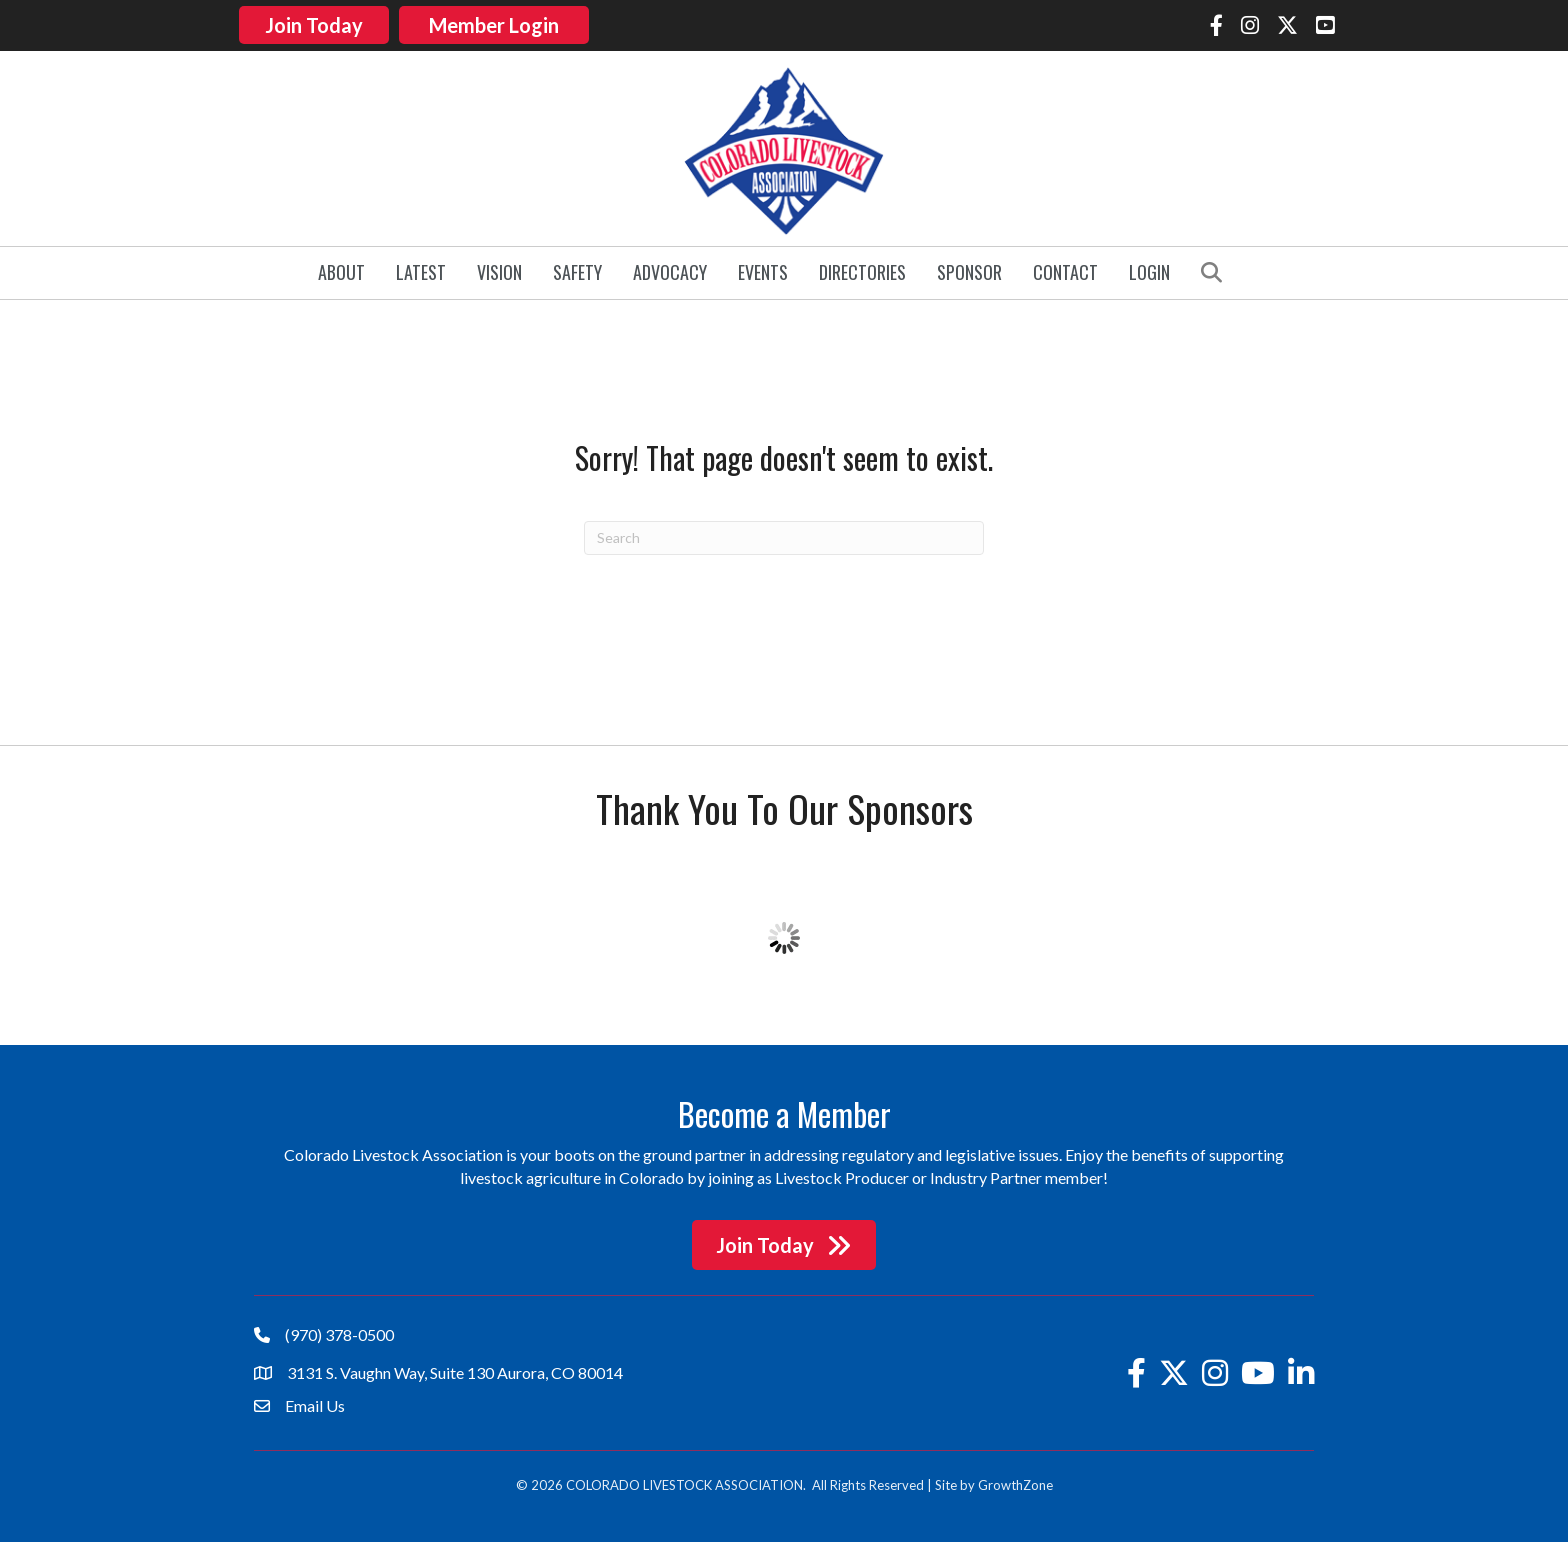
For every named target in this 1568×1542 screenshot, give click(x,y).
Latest (421, 270)
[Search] (784, 535)
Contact (1065, 270)
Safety (577, 270)
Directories (862, 270)
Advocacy (670, 270)
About (341, 270)
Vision (499, 270)
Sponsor (969, 270)
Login (1149, 270)
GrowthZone (1015, 1483)
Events (763, 270)
